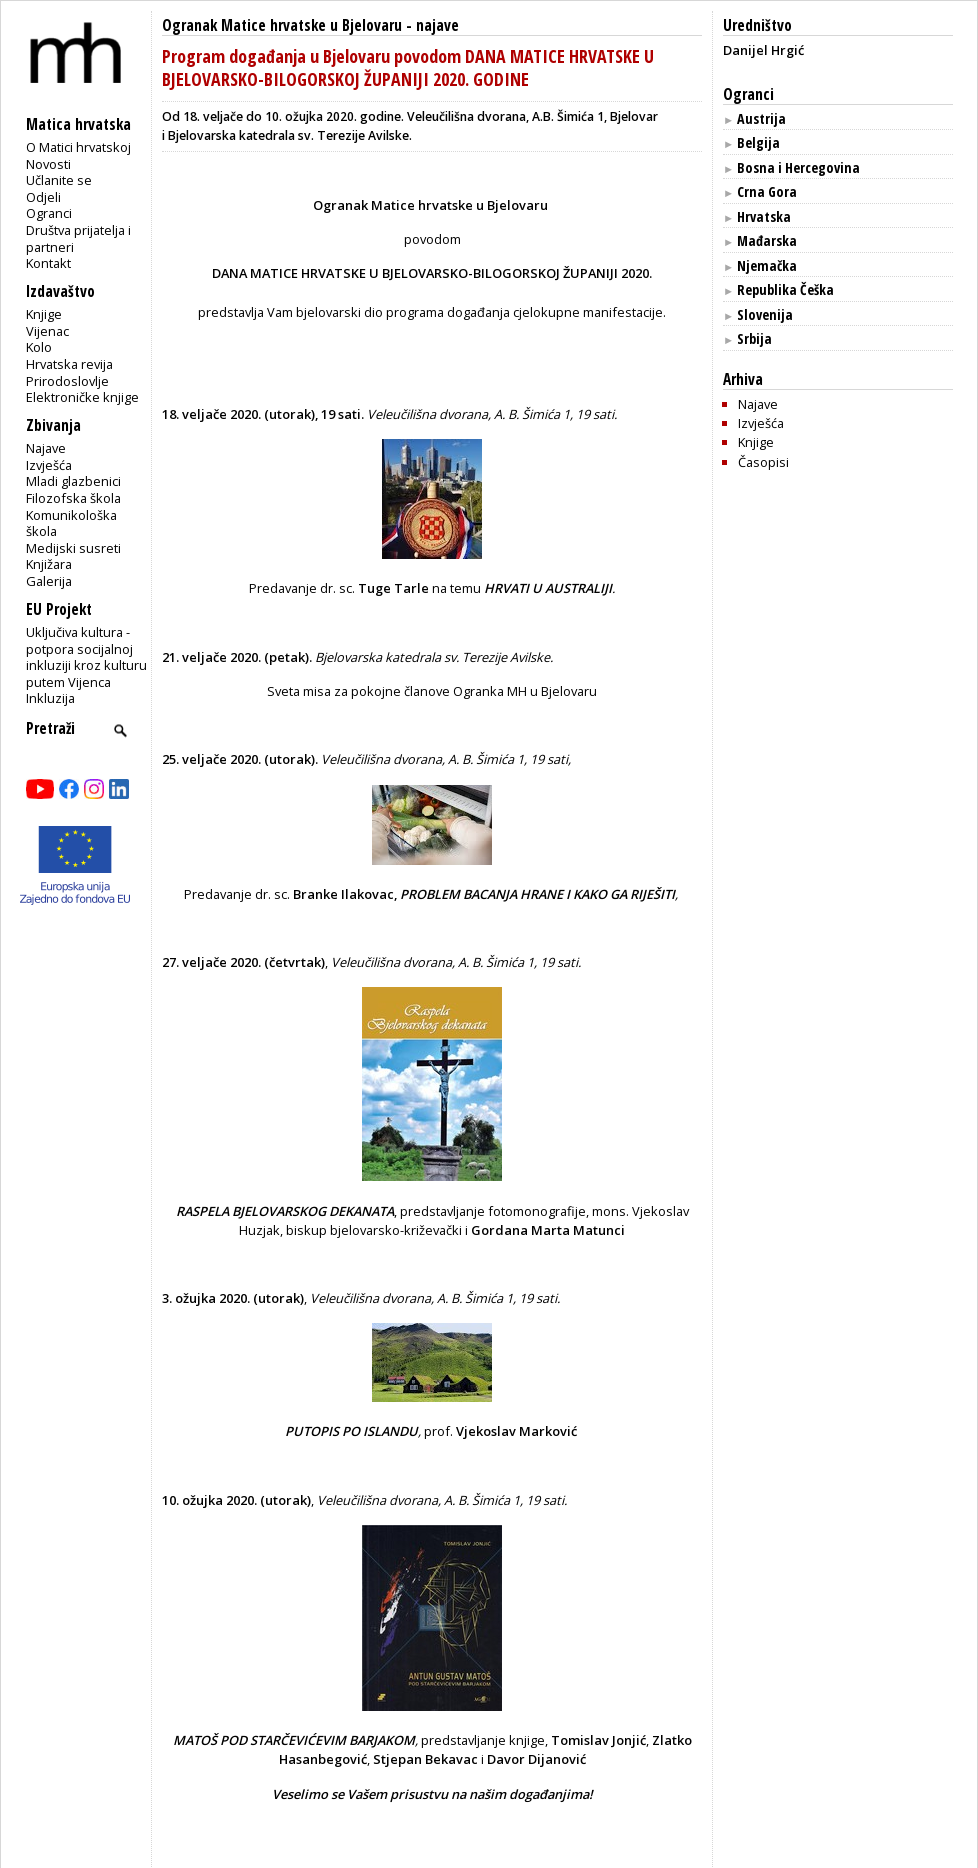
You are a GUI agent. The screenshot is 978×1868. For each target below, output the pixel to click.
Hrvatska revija (69, 364)
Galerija (49, 581)
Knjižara (49, 564)
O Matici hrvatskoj (78, 147)
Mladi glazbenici (73, 481)
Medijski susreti (73, 548)
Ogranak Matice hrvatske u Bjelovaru (282, 25)
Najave (46, 448)
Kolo (39, 347)
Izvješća (49, 465)
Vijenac (47, 331)
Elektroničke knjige (82, 397)
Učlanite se (59, 180)
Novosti (48, 164)
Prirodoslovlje (67, 381)
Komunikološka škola (71, 523)
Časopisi (763, 462)
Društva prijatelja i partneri (78, 238)
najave (437, 25)
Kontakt (48, 263)
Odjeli (43, 197)
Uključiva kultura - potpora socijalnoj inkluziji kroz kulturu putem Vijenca (86, 657)
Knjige (44, 314)
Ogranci (49, 213)
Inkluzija (50, 698)
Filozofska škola (73, 498)
